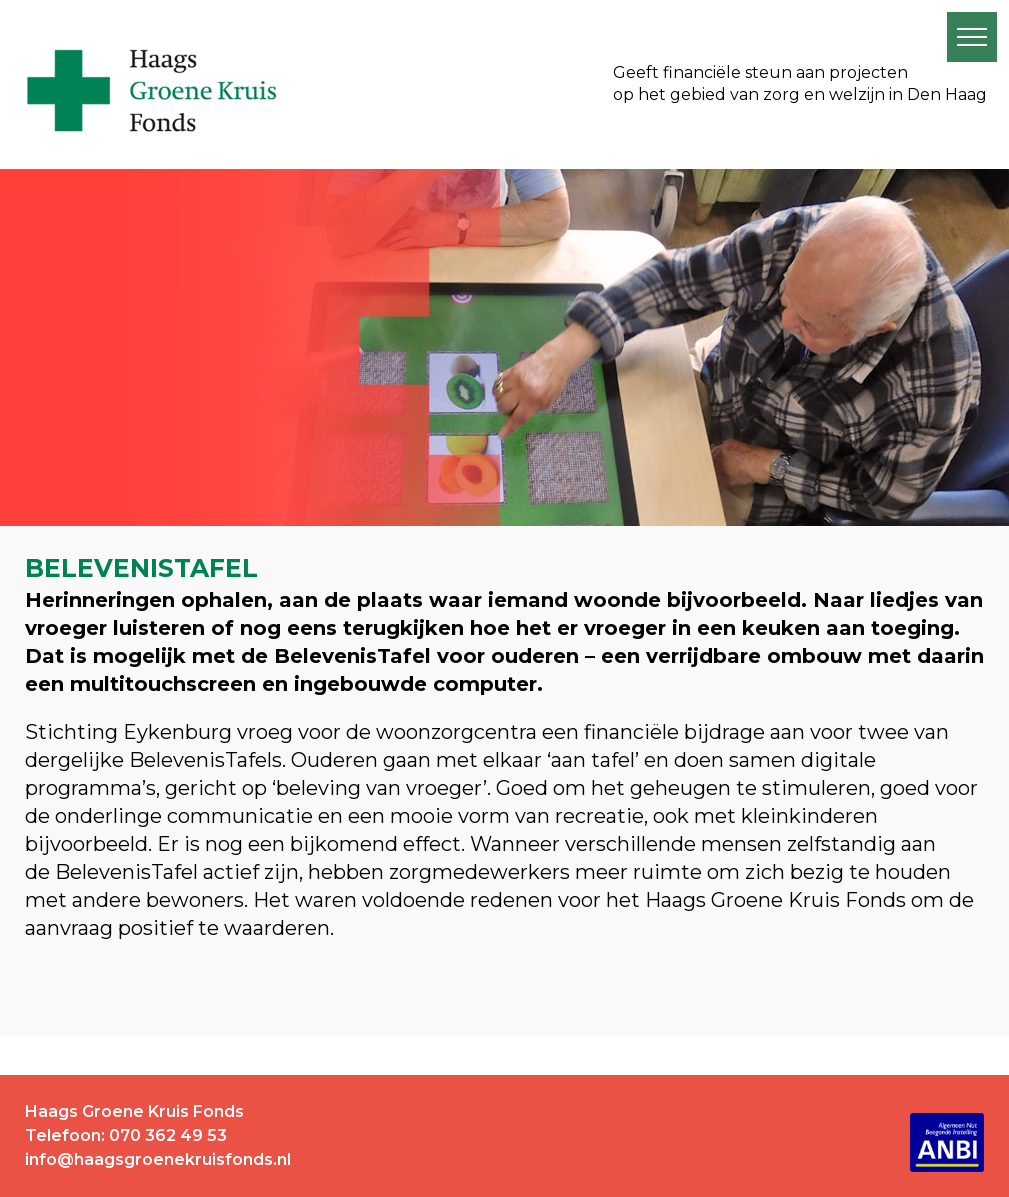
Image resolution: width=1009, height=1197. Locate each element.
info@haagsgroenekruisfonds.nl (158, 1159)
